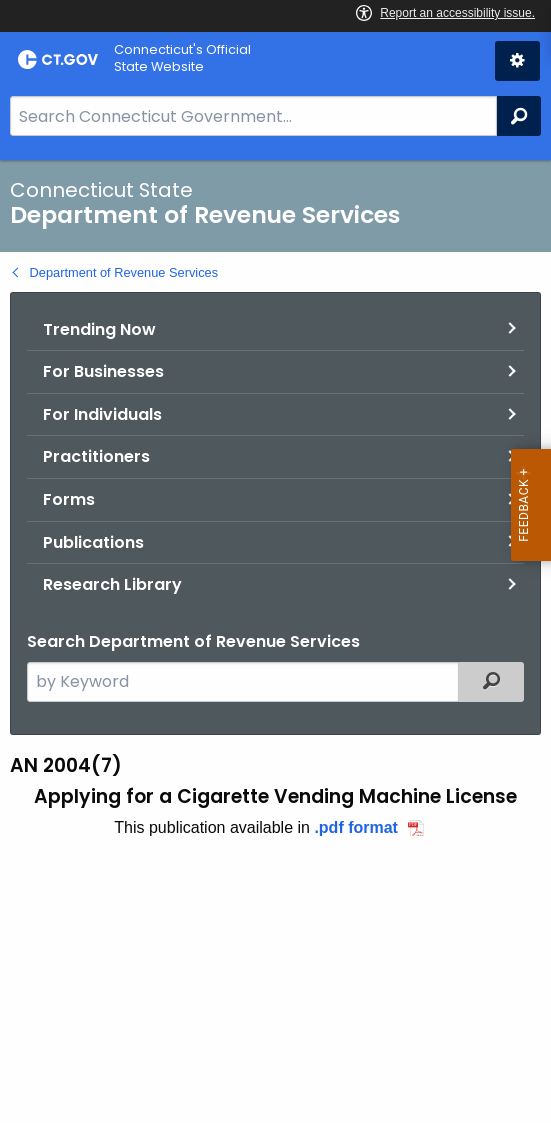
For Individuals (102, 414)
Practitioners (96, 456)
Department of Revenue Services (124, 272)
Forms (69, 499)
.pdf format (356, 827)
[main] (275, 641)
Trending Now (99, 329)
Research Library (112, 584)
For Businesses (103, 371)
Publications (93, 542)
